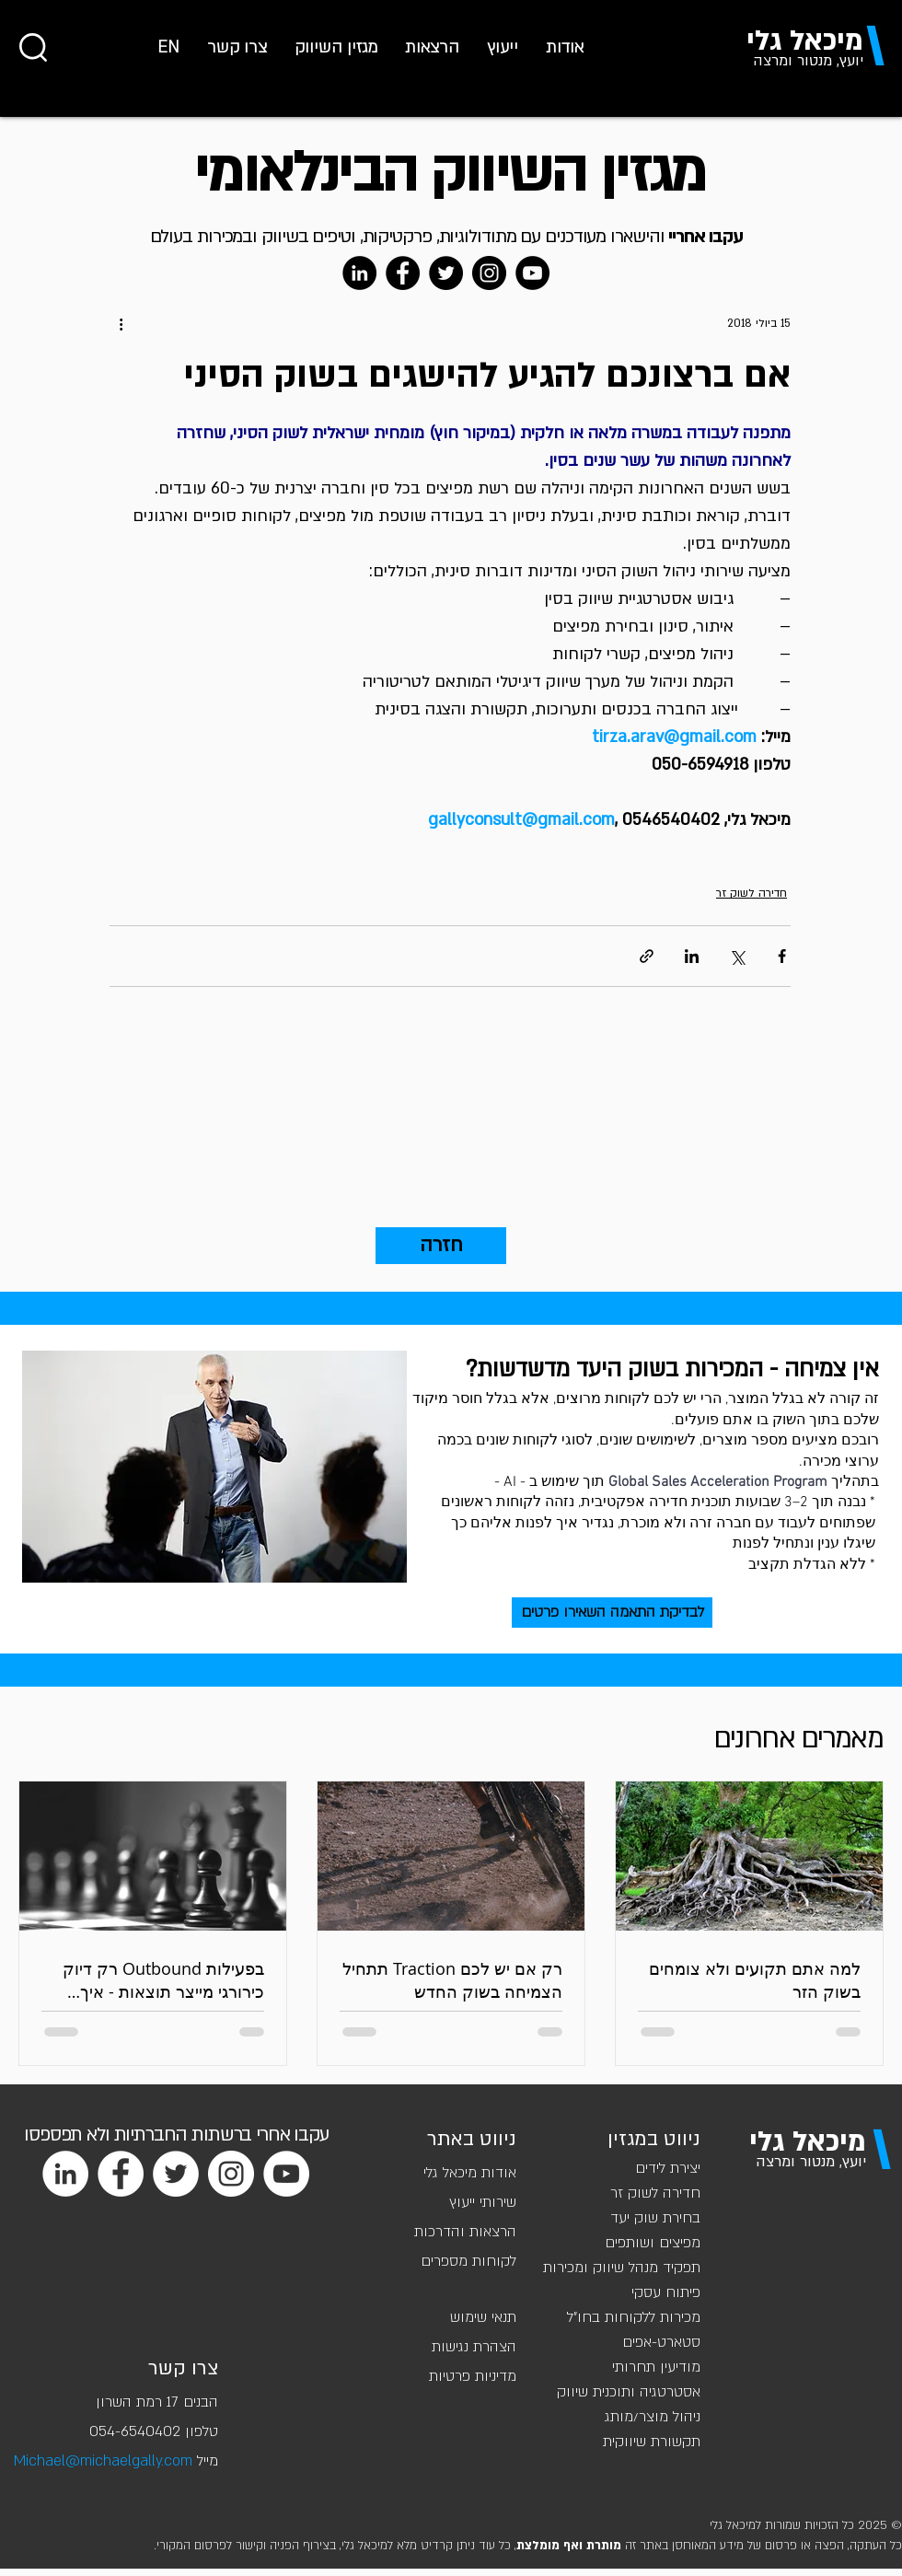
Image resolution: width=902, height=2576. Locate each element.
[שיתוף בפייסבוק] (782, 956)
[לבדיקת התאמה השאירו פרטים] (612, 1612)
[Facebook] (403, 273)
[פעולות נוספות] (121, 323)
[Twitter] (446, 273)
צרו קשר (183, 2368)
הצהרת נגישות (474, 2347)
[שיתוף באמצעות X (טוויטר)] (737, 956)
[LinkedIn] (359, 273)
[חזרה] (441, 1245)
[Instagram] (489, 273)
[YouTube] (532, 273)
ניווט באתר (471, 2139)
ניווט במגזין (653, 2139)
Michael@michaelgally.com (103, 2461)
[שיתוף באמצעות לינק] (646, 956)
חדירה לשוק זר (751, 893)
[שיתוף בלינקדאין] (691, 956)
